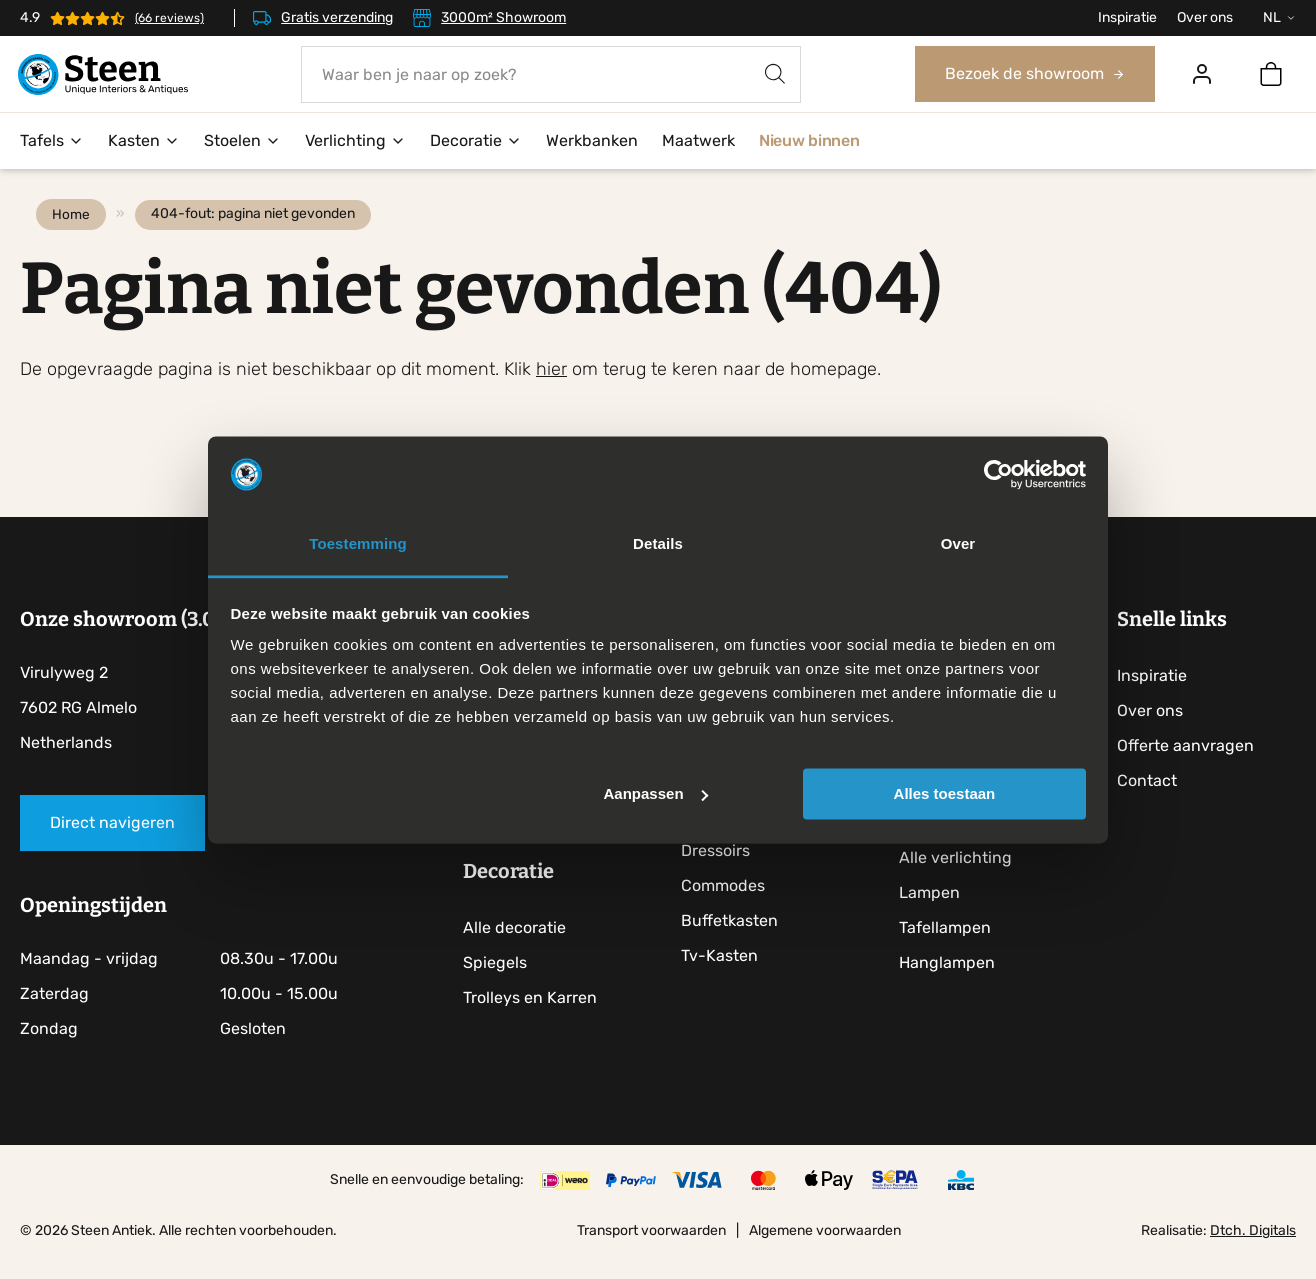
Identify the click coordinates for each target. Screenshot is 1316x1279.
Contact (1155, 802)
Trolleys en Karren (535, 1019)
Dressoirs (721, 872)
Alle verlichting (962, 879)
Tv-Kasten (725, 977)
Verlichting (355, 141)
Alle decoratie (519, 949)
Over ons (1205, 17)
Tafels (52, 141)
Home (75, 235)
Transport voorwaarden (651, 1252)
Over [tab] (958, 544)
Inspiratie (1127, 17)
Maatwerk (698, 141)
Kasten (144, 141)
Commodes (729, 907)
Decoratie (476, 141)
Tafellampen (952, 949)
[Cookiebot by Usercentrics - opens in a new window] (998, 474)
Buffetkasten (735, 942)
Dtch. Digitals (1253, 1252)
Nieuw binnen (809, 141)
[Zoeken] (776, 74)
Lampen (936, 914)
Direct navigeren (112, 844)
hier (551, 391)
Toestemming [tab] (358, 544)
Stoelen (242, 141)
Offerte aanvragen (1193, 767)
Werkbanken (592, 141)
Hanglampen (954, 984)
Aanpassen (656, 793)
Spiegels (500, 984)
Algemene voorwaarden (825, 1252)
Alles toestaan (945, 793)
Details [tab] (658, 544)
